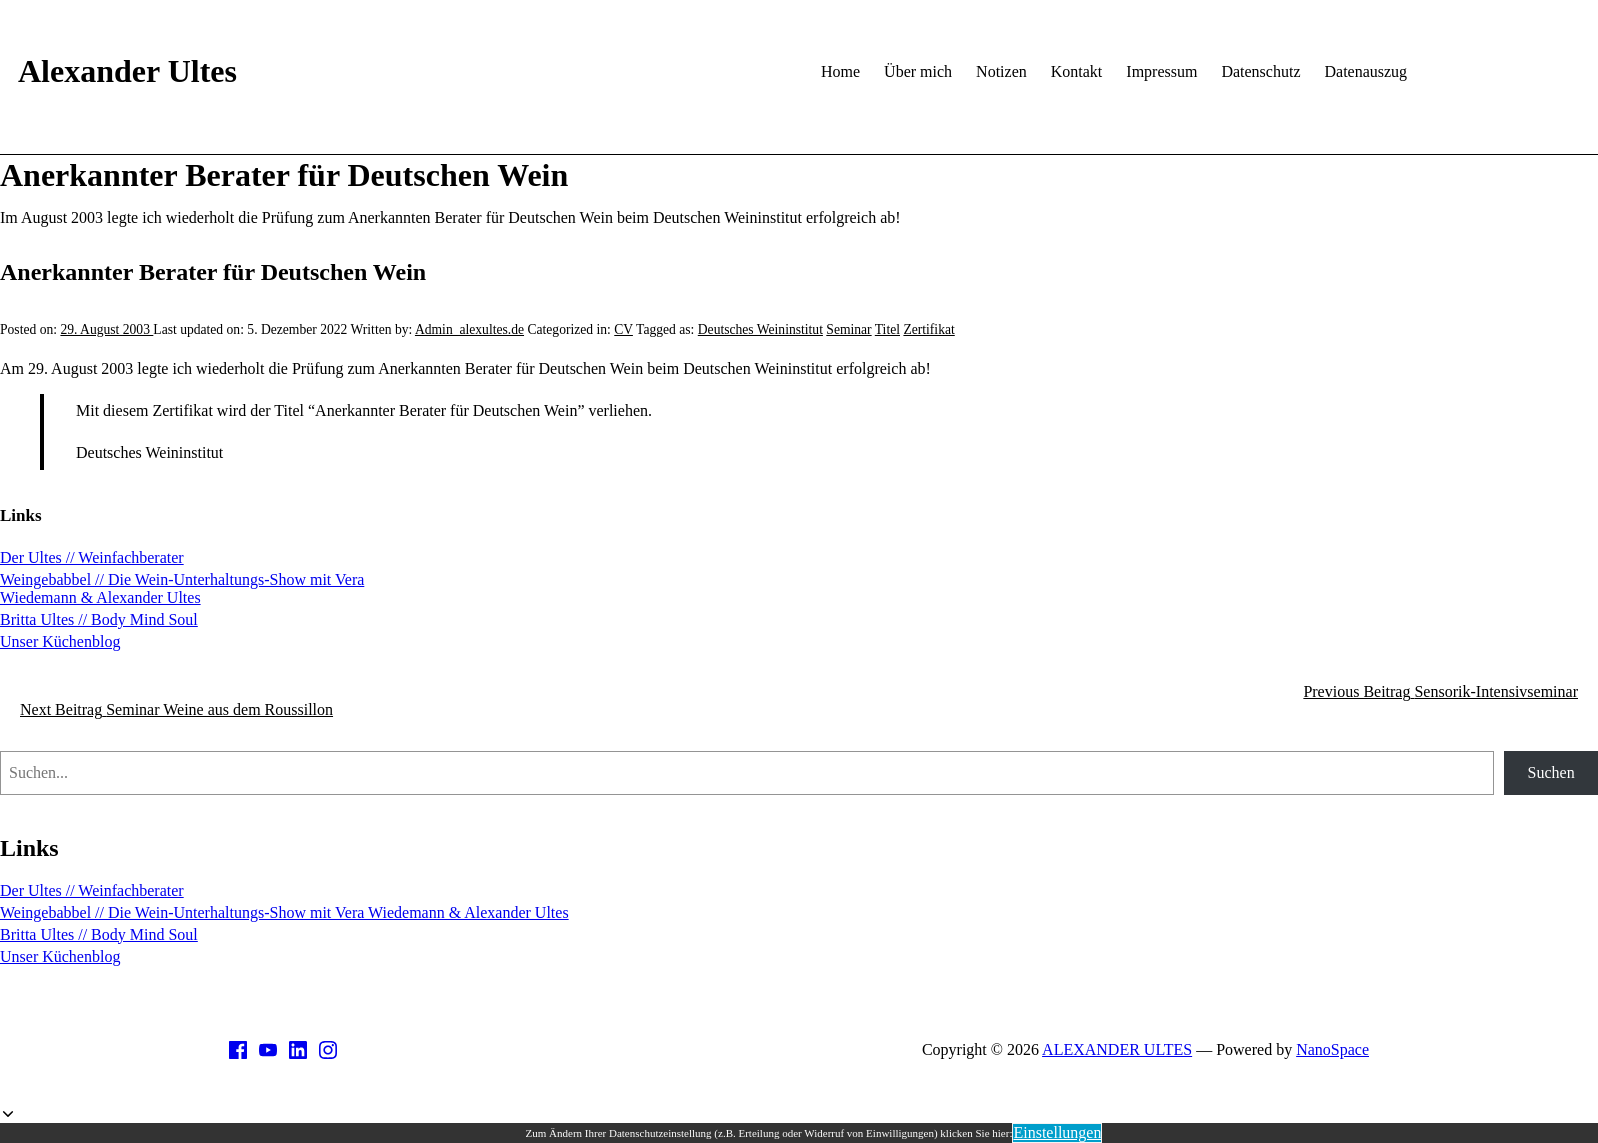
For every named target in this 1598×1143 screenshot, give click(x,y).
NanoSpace (1332, 1049)
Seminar (848, 329)
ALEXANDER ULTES (1117, 1049)
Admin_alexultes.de (469, 329)
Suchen (1551, 772)
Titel (887, 329)
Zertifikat (928, 329)
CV (623, 329)
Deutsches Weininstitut (760, 329)
